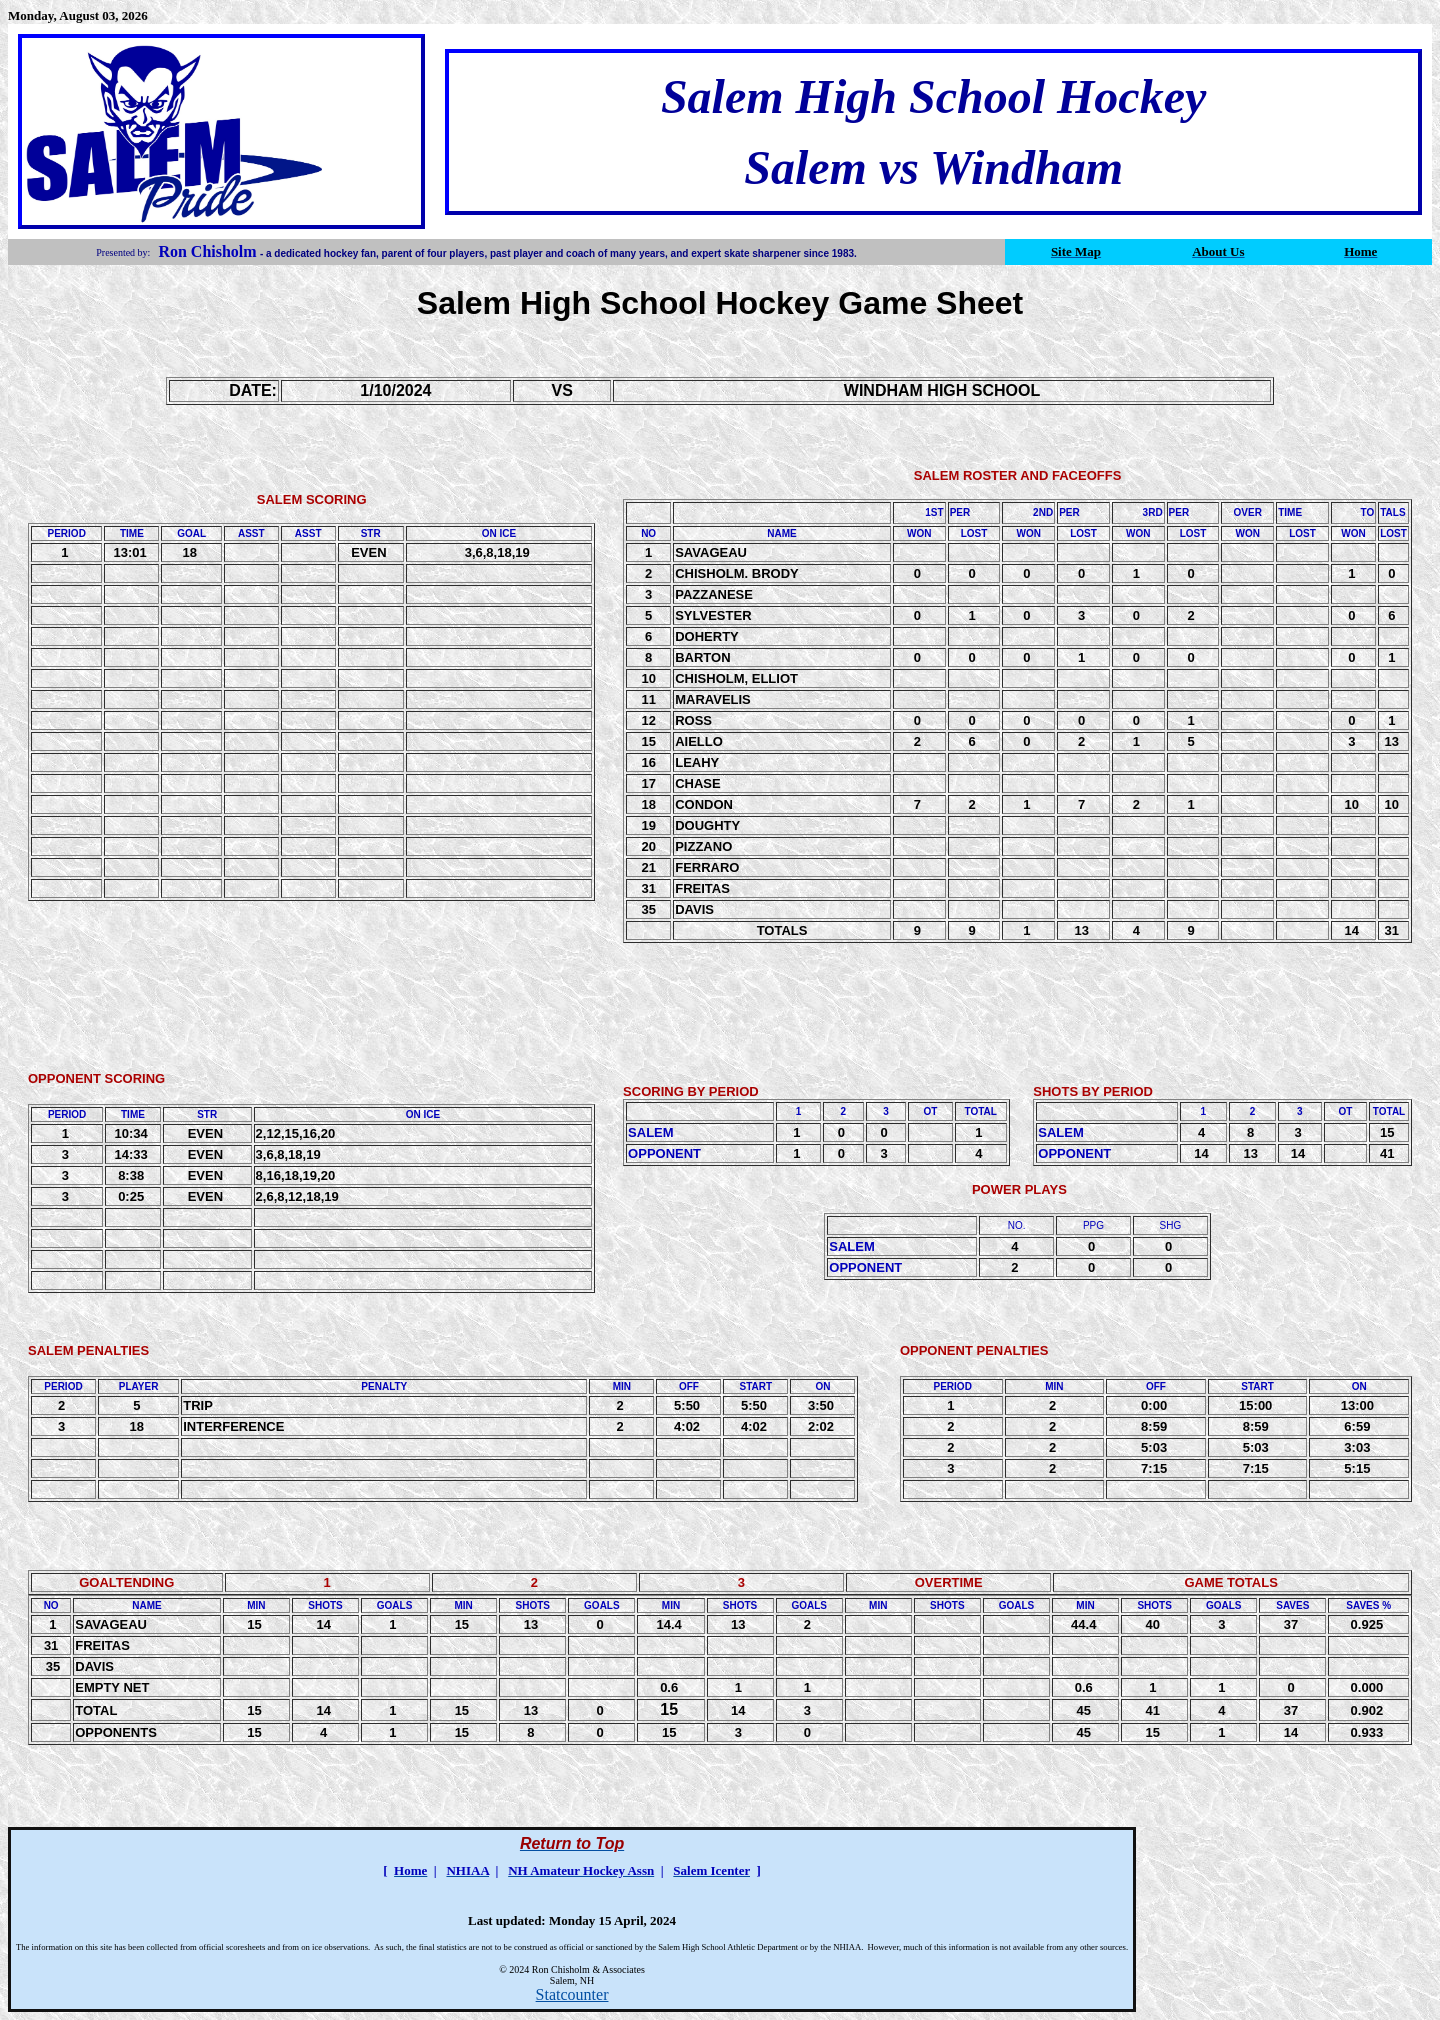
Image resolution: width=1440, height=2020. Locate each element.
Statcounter (572, 1994)
